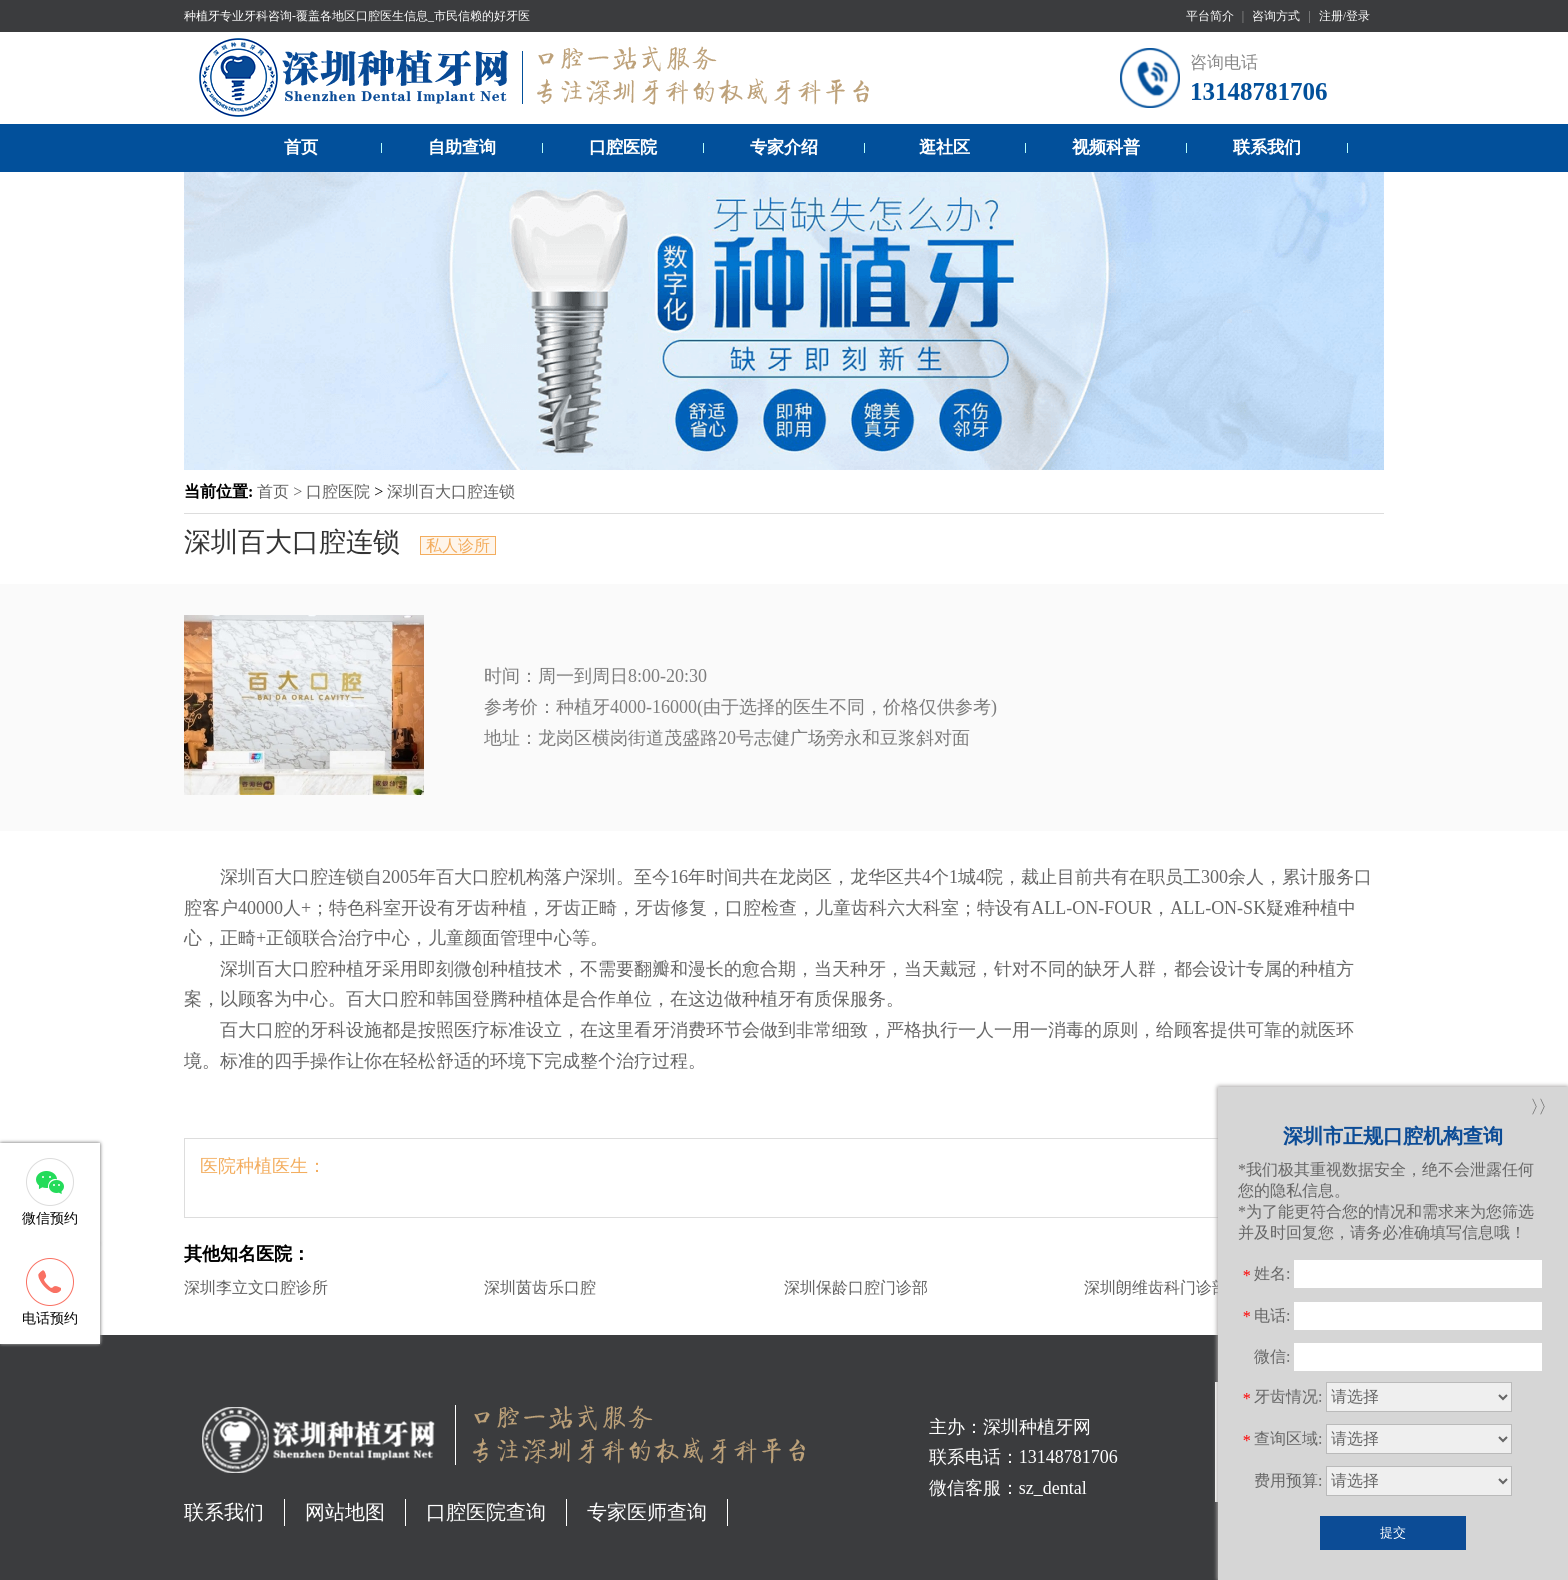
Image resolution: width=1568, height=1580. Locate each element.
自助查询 (462, 147)
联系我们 (1267, 147)
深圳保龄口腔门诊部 (856, 1287)
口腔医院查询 (486, 1512)
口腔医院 (623, 147)
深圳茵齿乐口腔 (540, 1287)
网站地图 (345, 1512)
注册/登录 (1344, 16)
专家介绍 (784, 147)
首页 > (281, 491)
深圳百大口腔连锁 (451, 491)
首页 (301, 147)
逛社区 (944, 147)
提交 (1393, 1532)
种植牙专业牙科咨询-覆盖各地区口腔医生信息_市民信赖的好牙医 (357, 16)
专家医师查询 (647, 1512)
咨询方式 (1276, 16)
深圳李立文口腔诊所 (256, 1287)
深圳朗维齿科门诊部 (1156, 1287)
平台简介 (1210, 16)
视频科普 (1106, 147)
